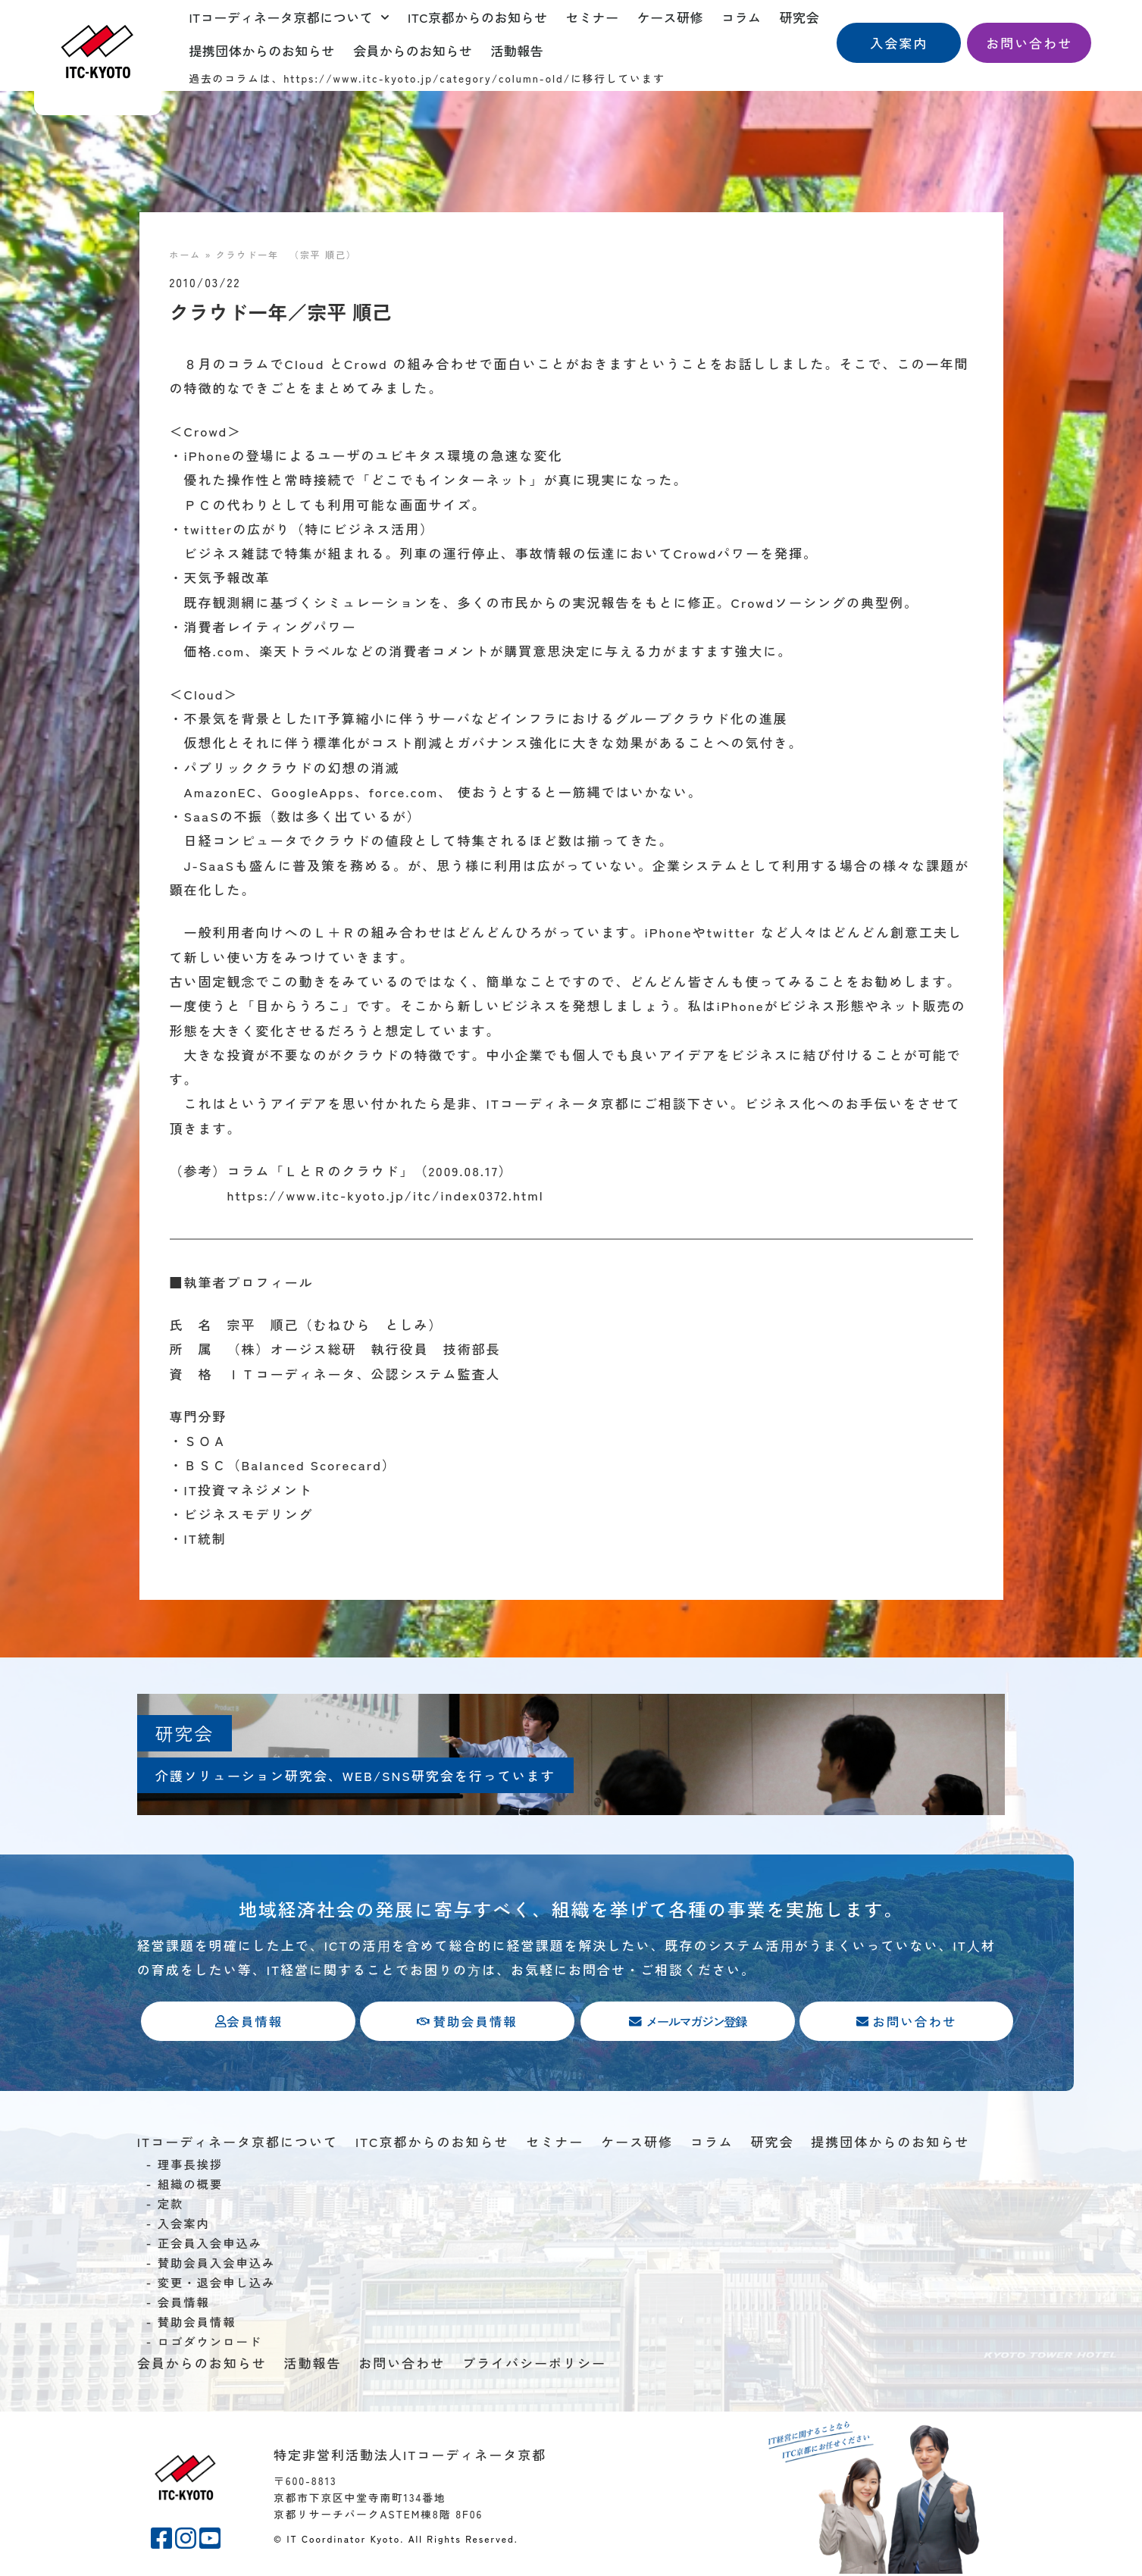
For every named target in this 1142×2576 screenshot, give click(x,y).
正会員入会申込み (210, 2244)
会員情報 (184, 2303)
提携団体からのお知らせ (262, 50)
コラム (741, 17)
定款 (171, 2204)
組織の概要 (191, 2185)
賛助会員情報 (197, 2323)
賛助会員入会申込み (217, 2263)
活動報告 (516, 50)
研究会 (800, 17)
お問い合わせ (401, 2364)
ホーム (186, 254)
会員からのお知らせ (413, 50)
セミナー (592, 17)
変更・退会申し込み (217, 2283)
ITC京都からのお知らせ (478, 17)
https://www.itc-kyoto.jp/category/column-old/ (427, 78)
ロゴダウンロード (210, 2342)
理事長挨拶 (191, 2165)
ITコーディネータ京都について (289, 17)
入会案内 (184, 2224)
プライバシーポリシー (534, 2364)
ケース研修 (670, 17)
